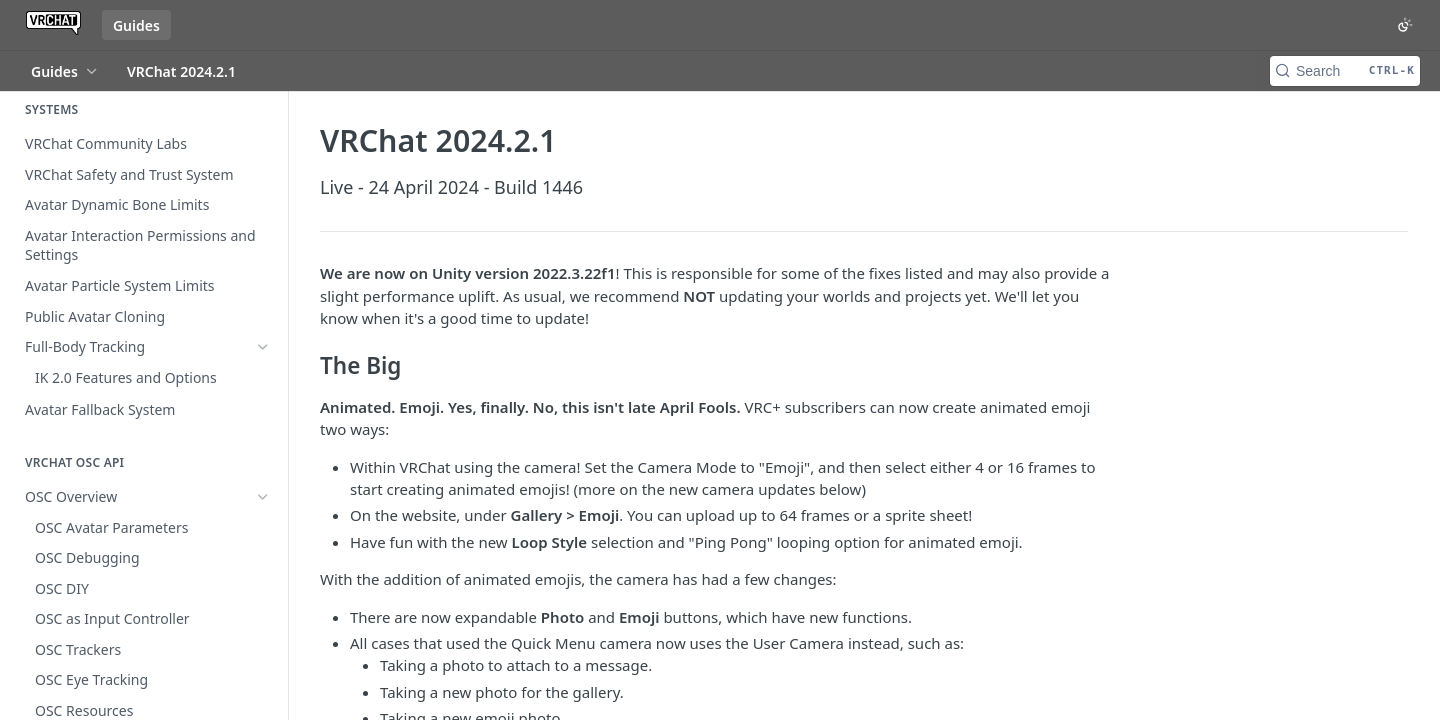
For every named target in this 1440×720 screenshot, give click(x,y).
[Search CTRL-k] (1345, 71)
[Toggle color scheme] (1405, 25)
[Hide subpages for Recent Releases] (263, 668)
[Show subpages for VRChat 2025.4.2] (263, 551)
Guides (136, 25)
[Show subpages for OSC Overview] (263, 465)
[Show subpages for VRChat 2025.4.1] (263, 699)
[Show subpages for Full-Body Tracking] (263, 347)
